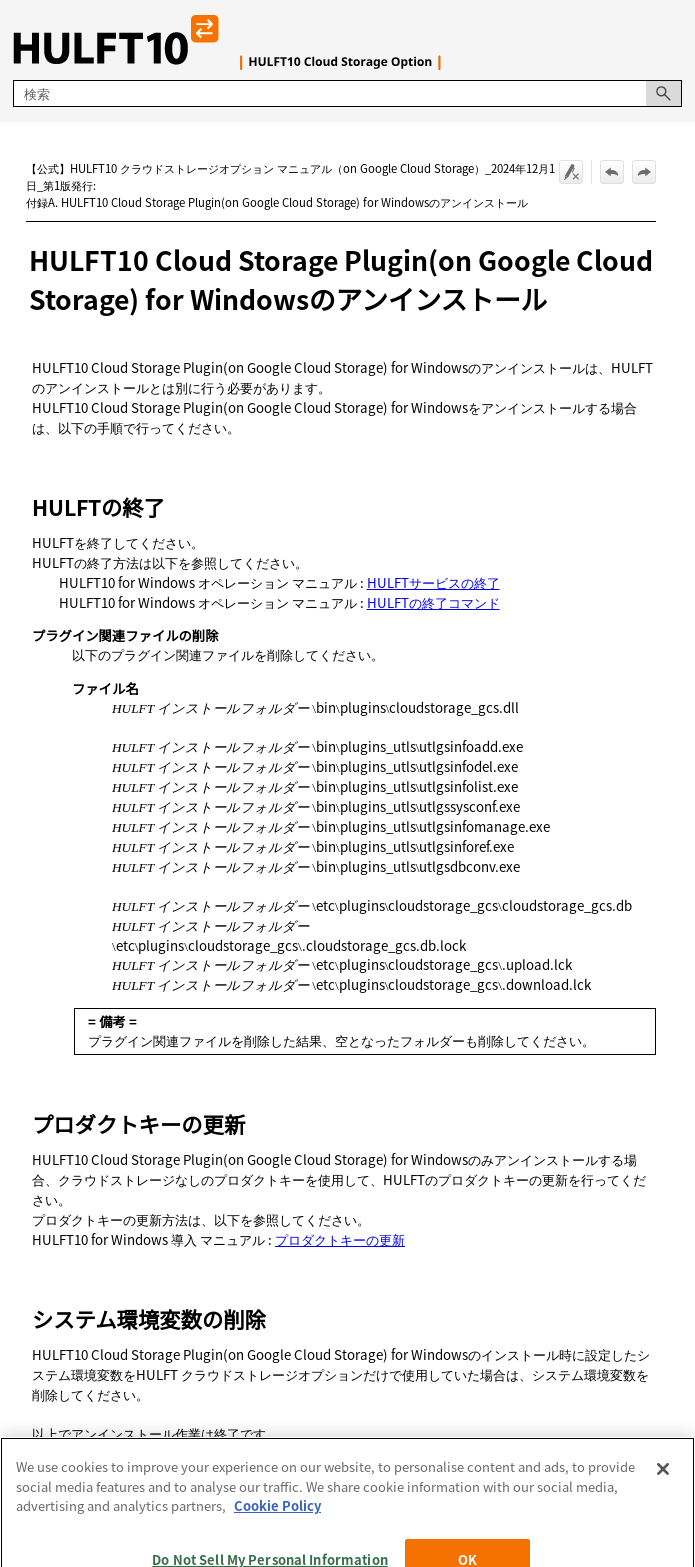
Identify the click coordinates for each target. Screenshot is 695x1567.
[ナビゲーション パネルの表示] (671, 40)
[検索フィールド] (347, 93)
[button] (664, 93)
